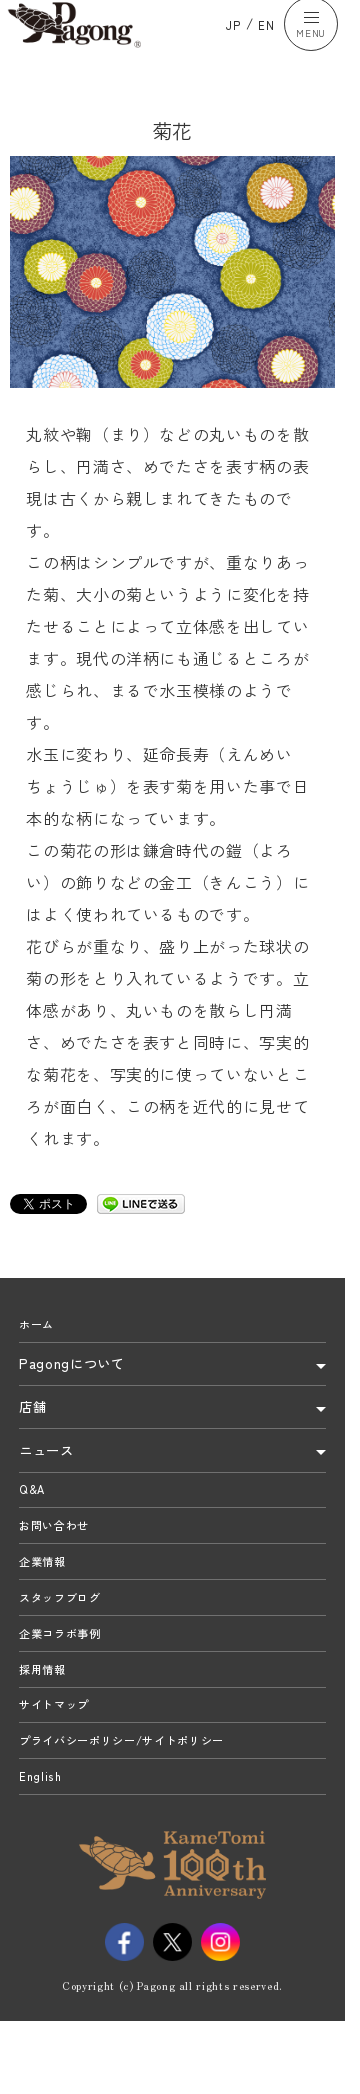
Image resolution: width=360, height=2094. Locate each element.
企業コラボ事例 (67, 1693)
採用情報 (46, 1736)
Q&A (34, 1520)
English (43, 1865)
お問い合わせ (60, 1563)
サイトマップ (60, 1779)
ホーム (39, 1347)
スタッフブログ (67, 1649)
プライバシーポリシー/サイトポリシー (139, 1822)
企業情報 (46, 1606)
